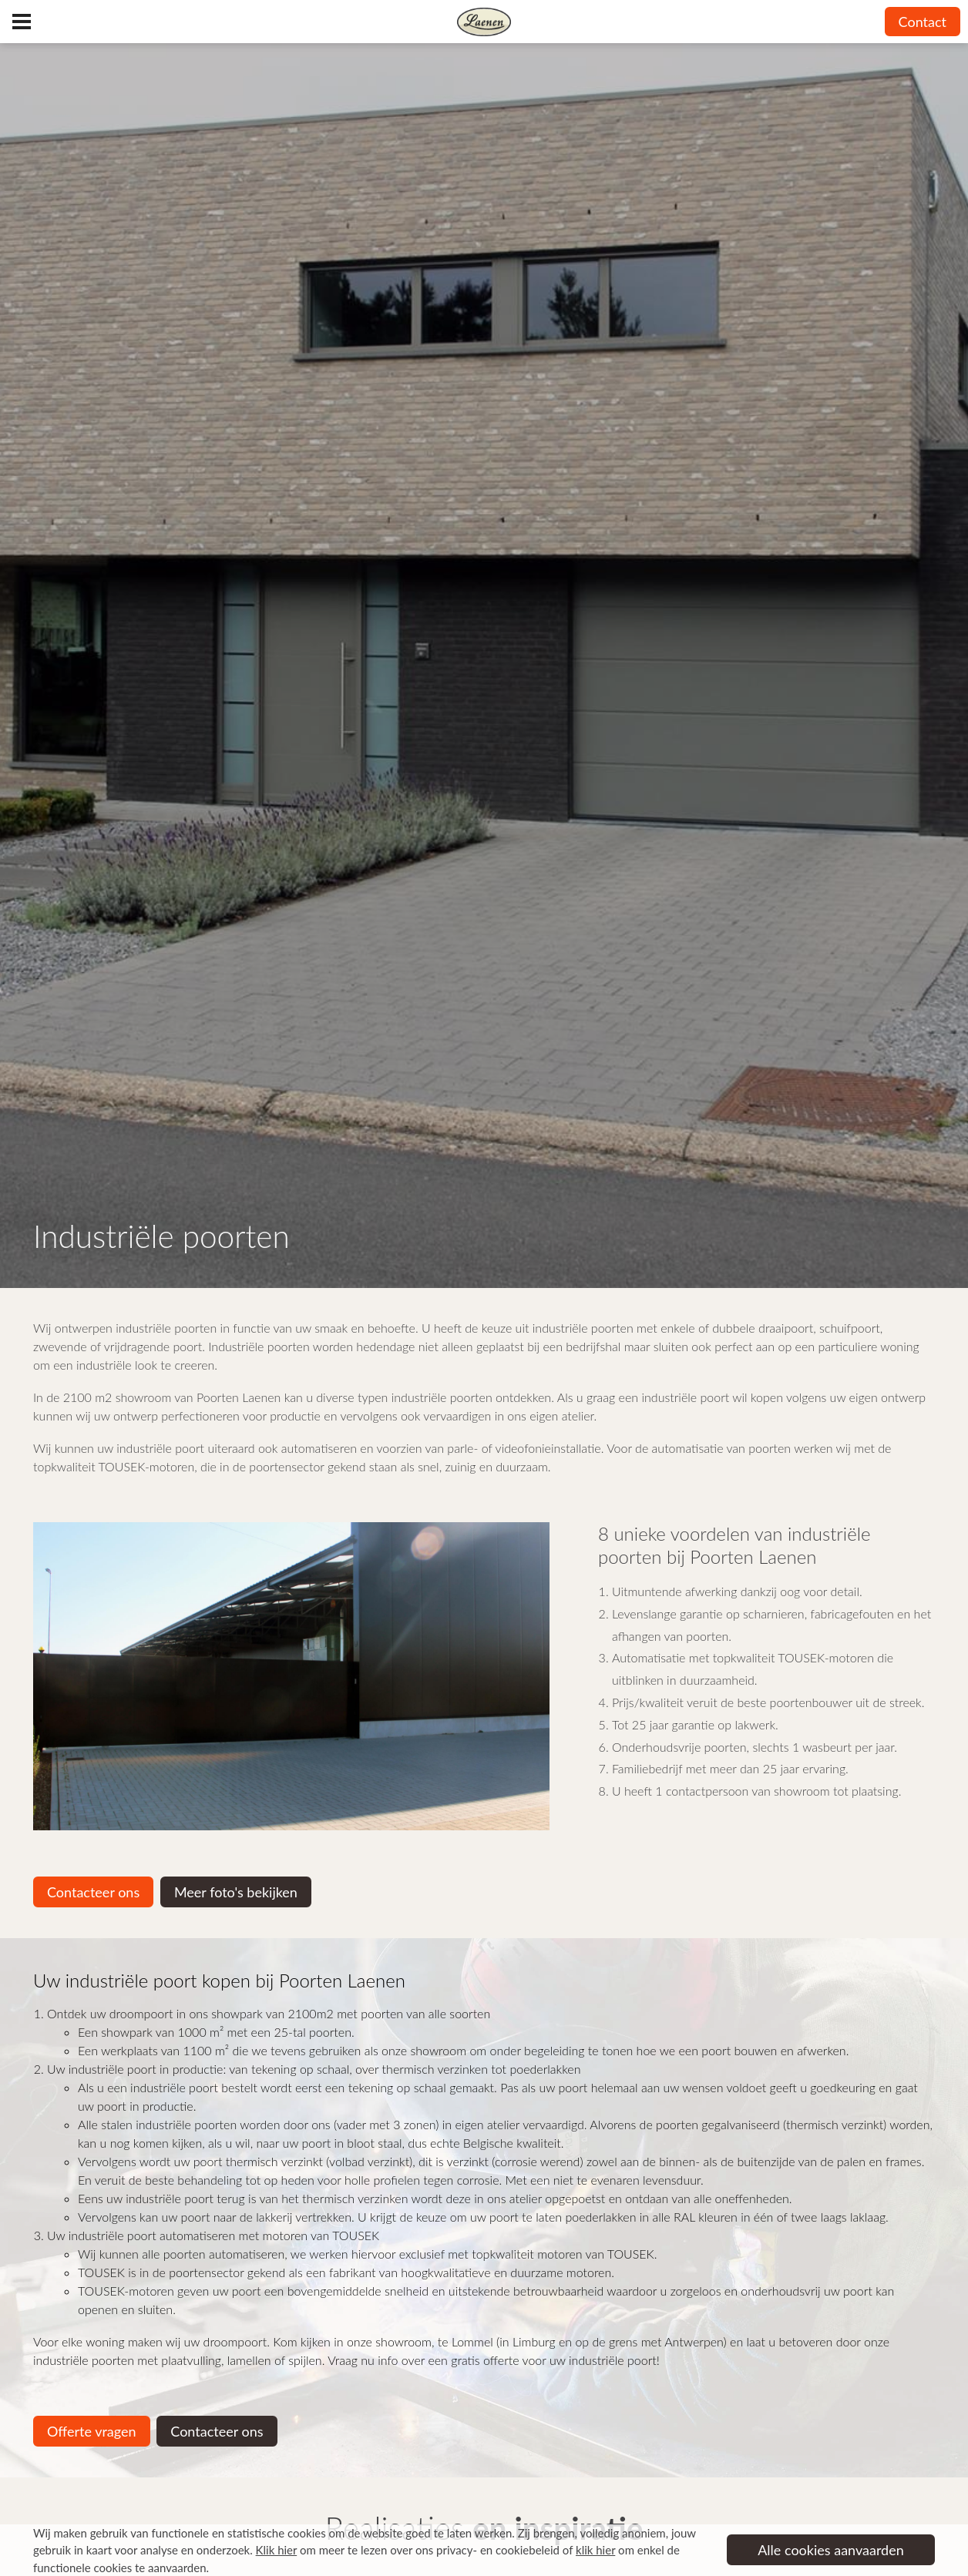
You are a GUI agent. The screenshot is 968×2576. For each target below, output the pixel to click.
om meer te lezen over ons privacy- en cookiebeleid (408, 2550)
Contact (922, 21)
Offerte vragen (91, 2431)
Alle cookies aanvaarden (831, 2549)
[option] (291, 1676)
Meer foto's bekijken (235, 1891)
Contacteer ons (93, 1891)
